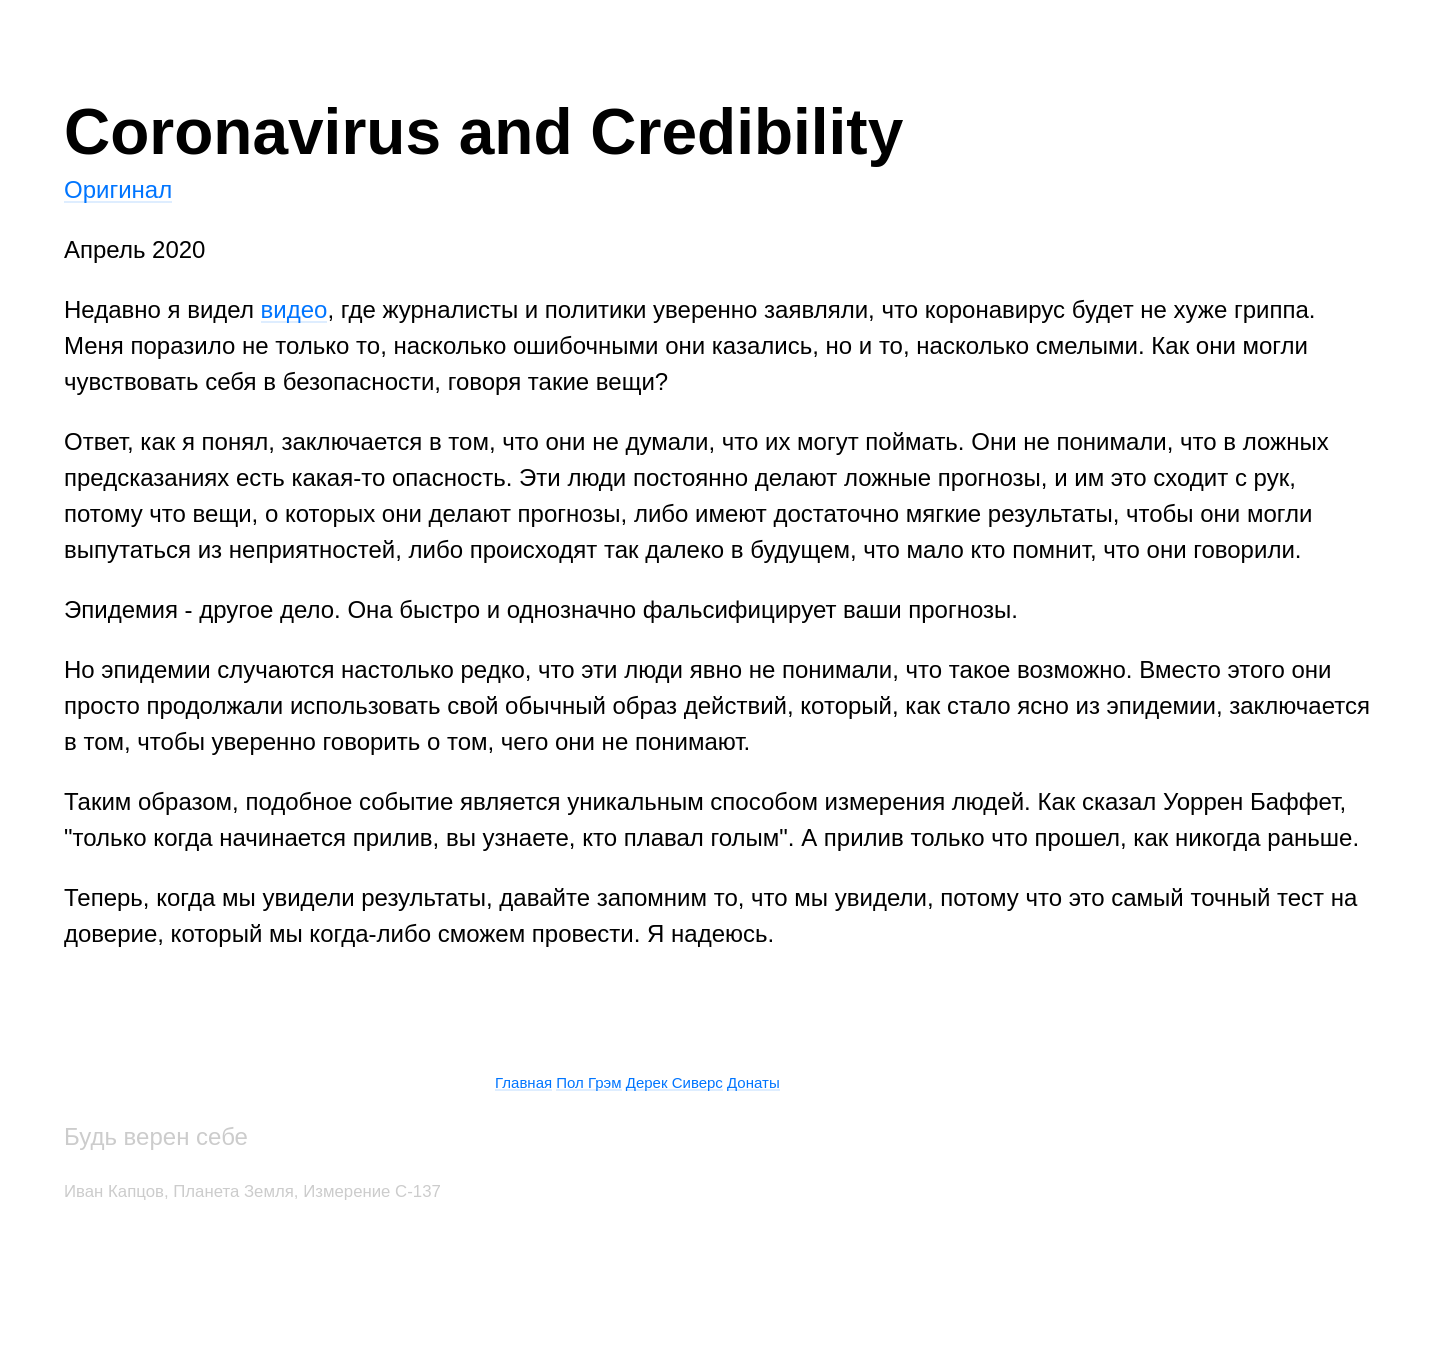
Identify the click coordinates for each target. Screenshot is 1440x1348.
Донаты (753, 1082)
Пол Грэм (588, 1082)
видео (294, 309)
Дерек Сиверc (674, 1082)
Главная (523, 1082)
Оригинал (118, 189)
